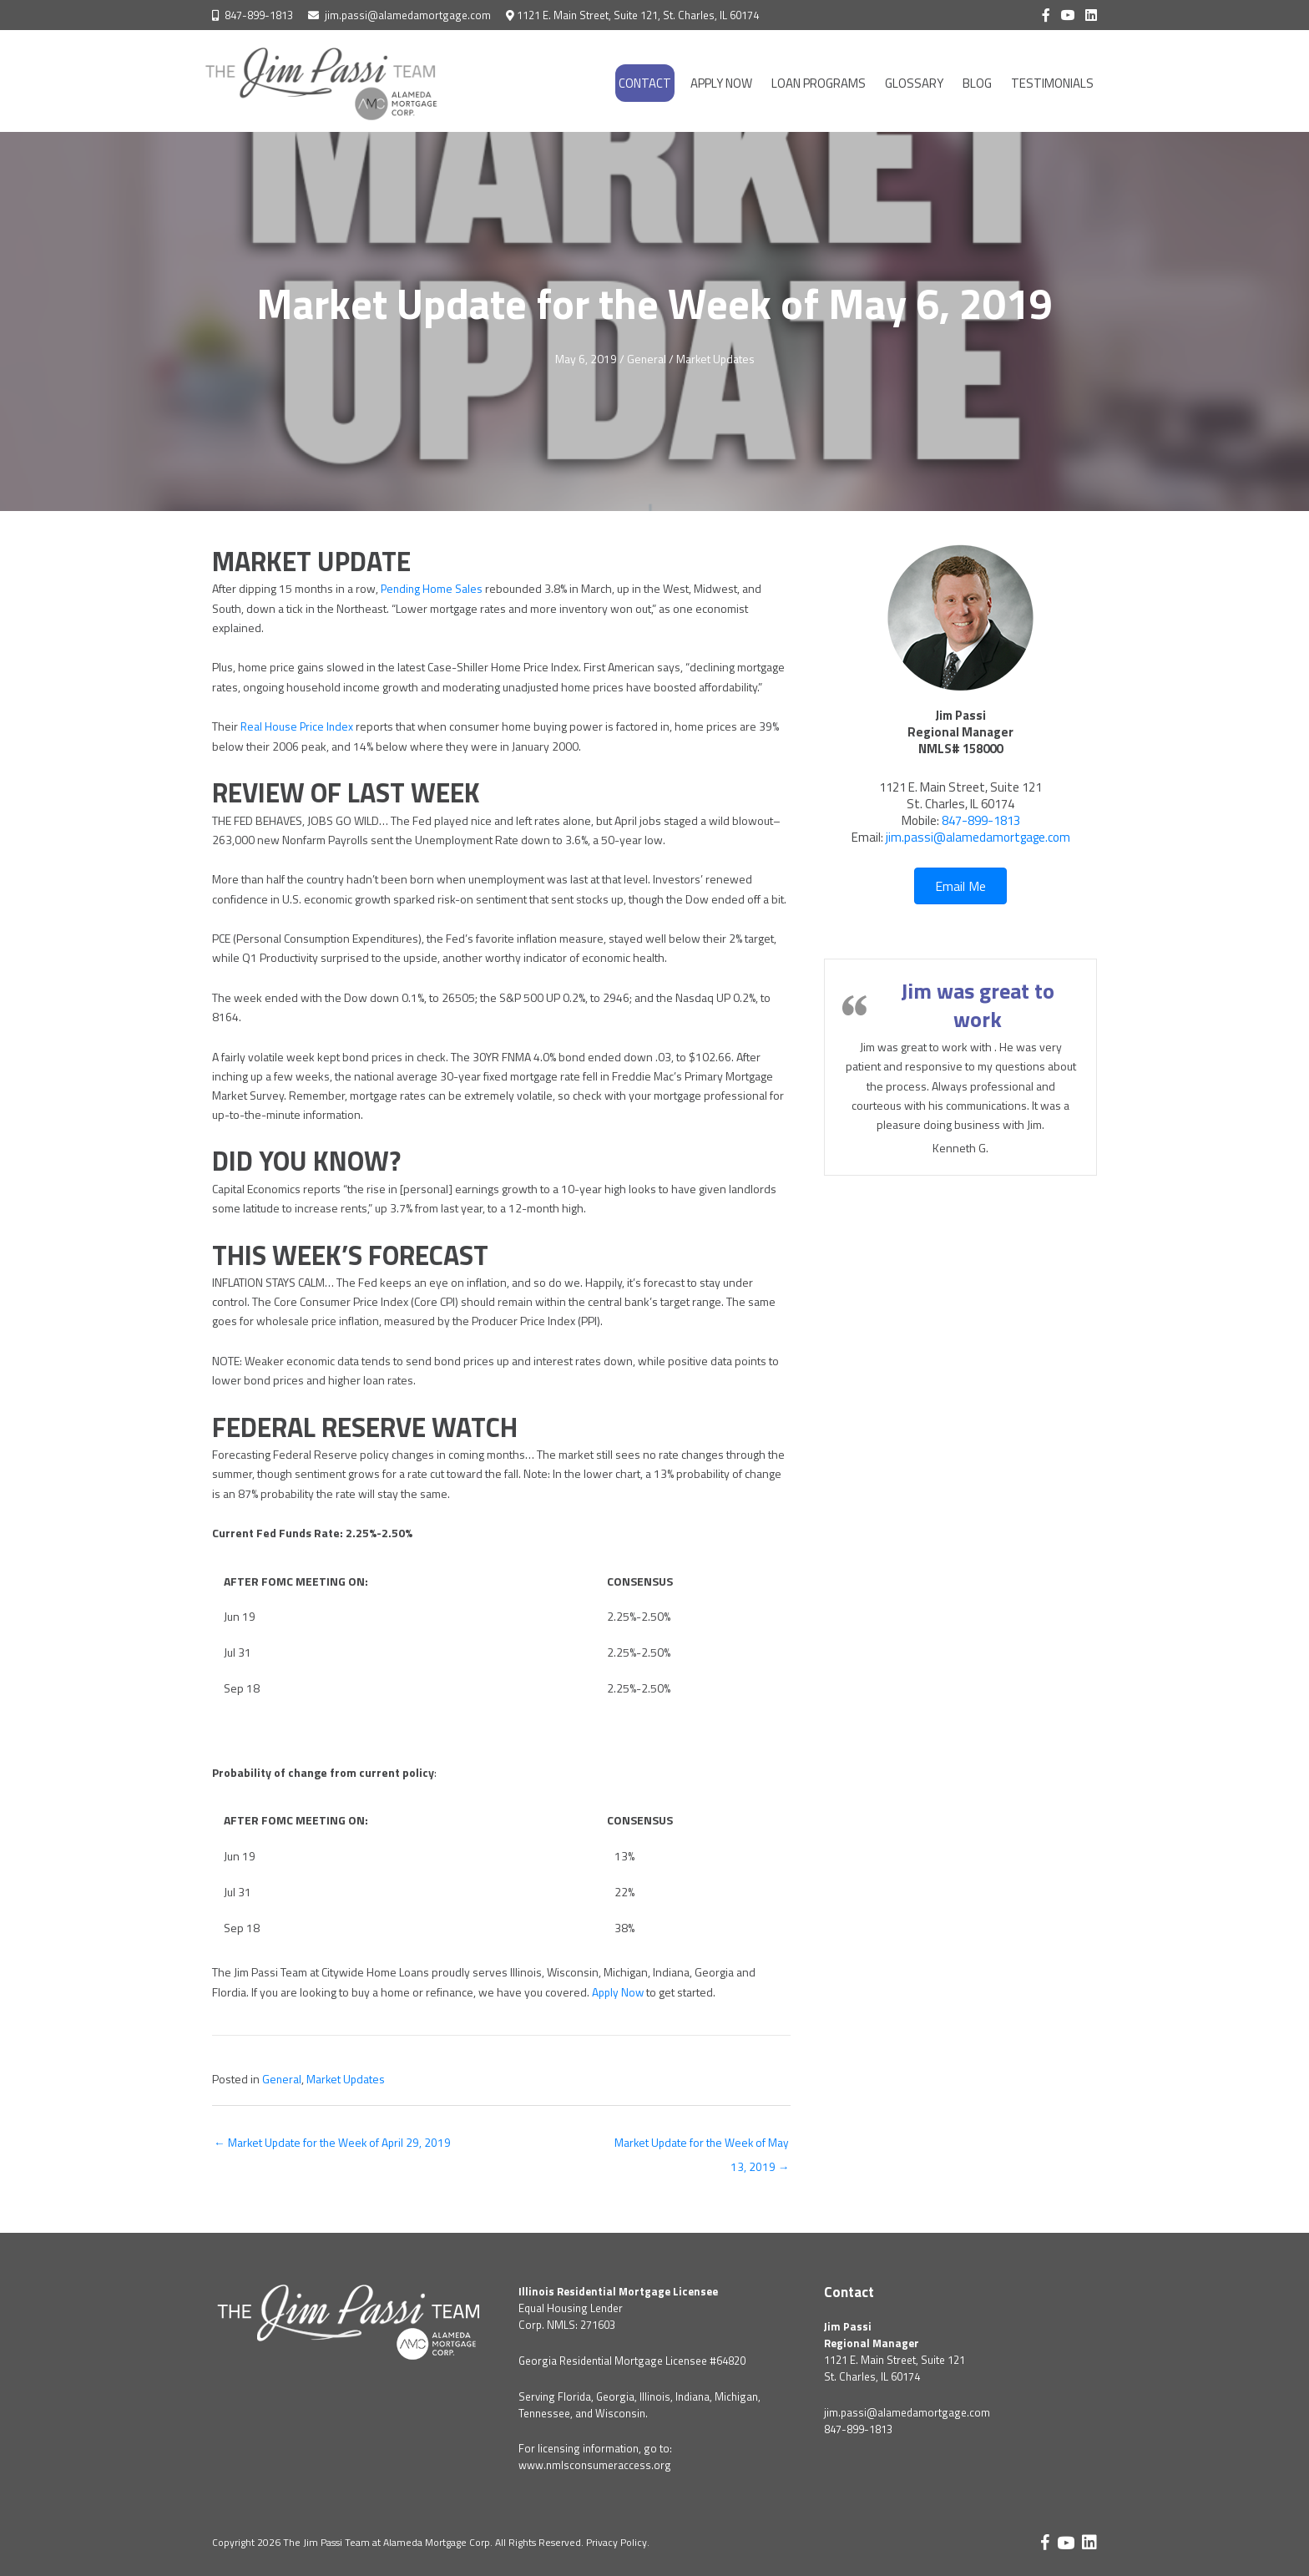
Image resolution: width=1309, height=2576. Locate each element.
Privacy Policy (616, 2543)
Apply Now (619, 1991)
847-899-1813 (259, 15)
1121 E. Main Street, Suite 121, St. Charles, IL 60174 (638, 15)
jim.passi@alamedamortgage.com (408, 15)
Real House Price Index (298, 726)
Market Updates (715, 358)
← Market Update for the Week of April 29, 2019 (334, 2142)
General (645, 358)
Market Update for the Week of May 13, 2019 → (700, 2145)
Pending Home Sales (433, 588)
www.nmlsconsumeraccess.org (594, 2465)
